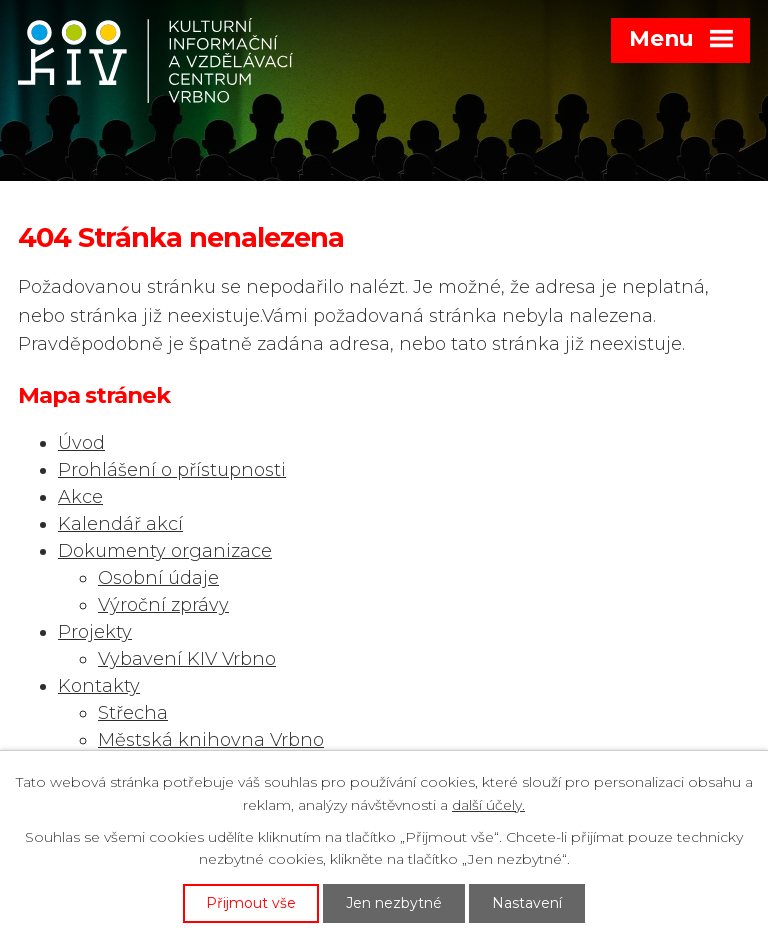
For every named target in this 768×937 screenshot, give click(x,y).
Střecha (133, 713)
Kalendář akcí (120, 524)
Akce (80, 497)
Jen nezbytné (394, 903)
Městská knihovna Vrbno (211, 740)
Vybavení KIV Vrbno (187, 659)
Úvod (81, 443)
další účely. (488, 805)
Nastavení (527, 903)
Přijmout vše (251, 903)
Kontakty (99, 686)
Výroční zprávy (163, 605)
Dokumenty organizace (165, 551)
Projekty (95, 632)
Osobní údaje (158, 578)
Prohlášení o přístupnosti (172, 470)
